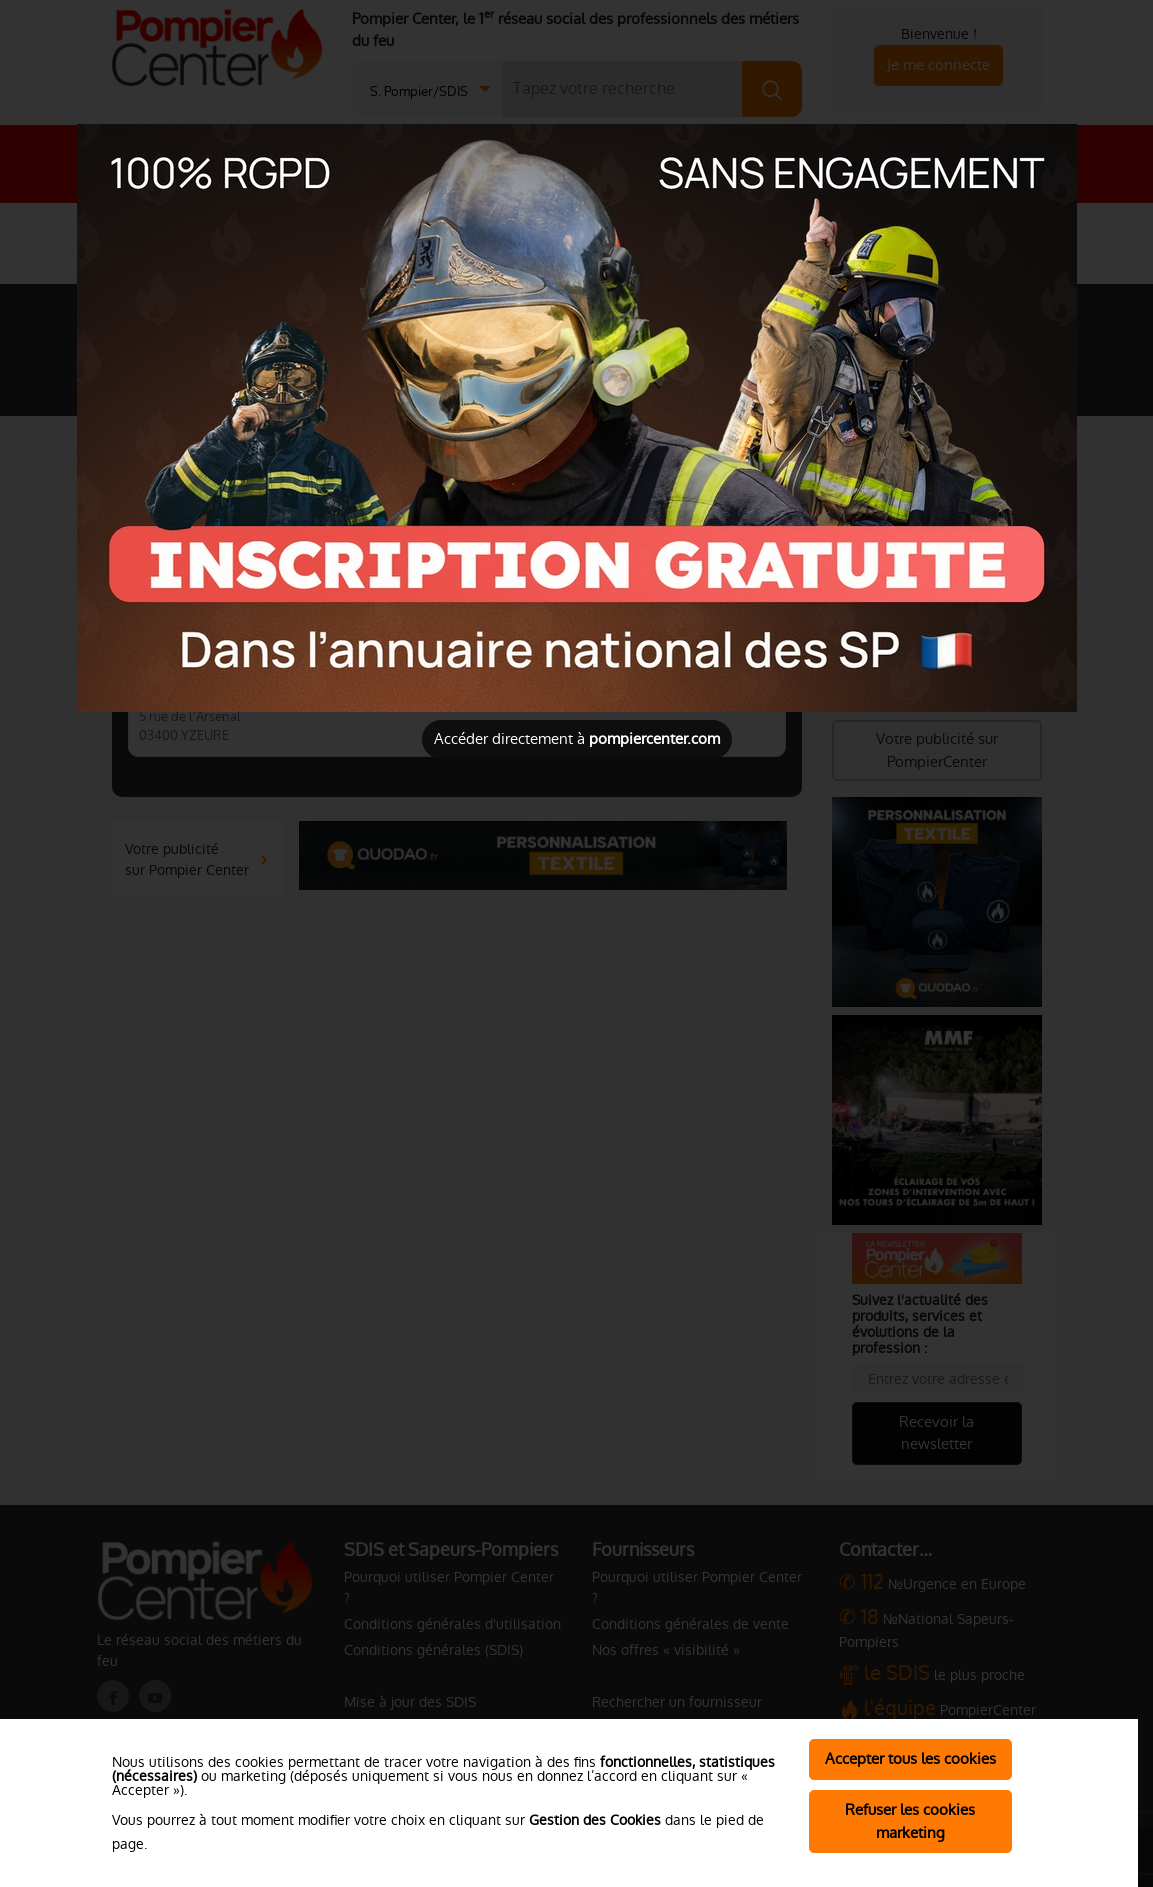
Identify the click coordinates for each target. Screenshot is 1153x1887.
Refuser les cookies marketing (910, 1821)
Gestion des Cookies (595, 1820)
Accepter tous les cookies (910, 1758)
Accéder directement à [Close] (577, 738)
